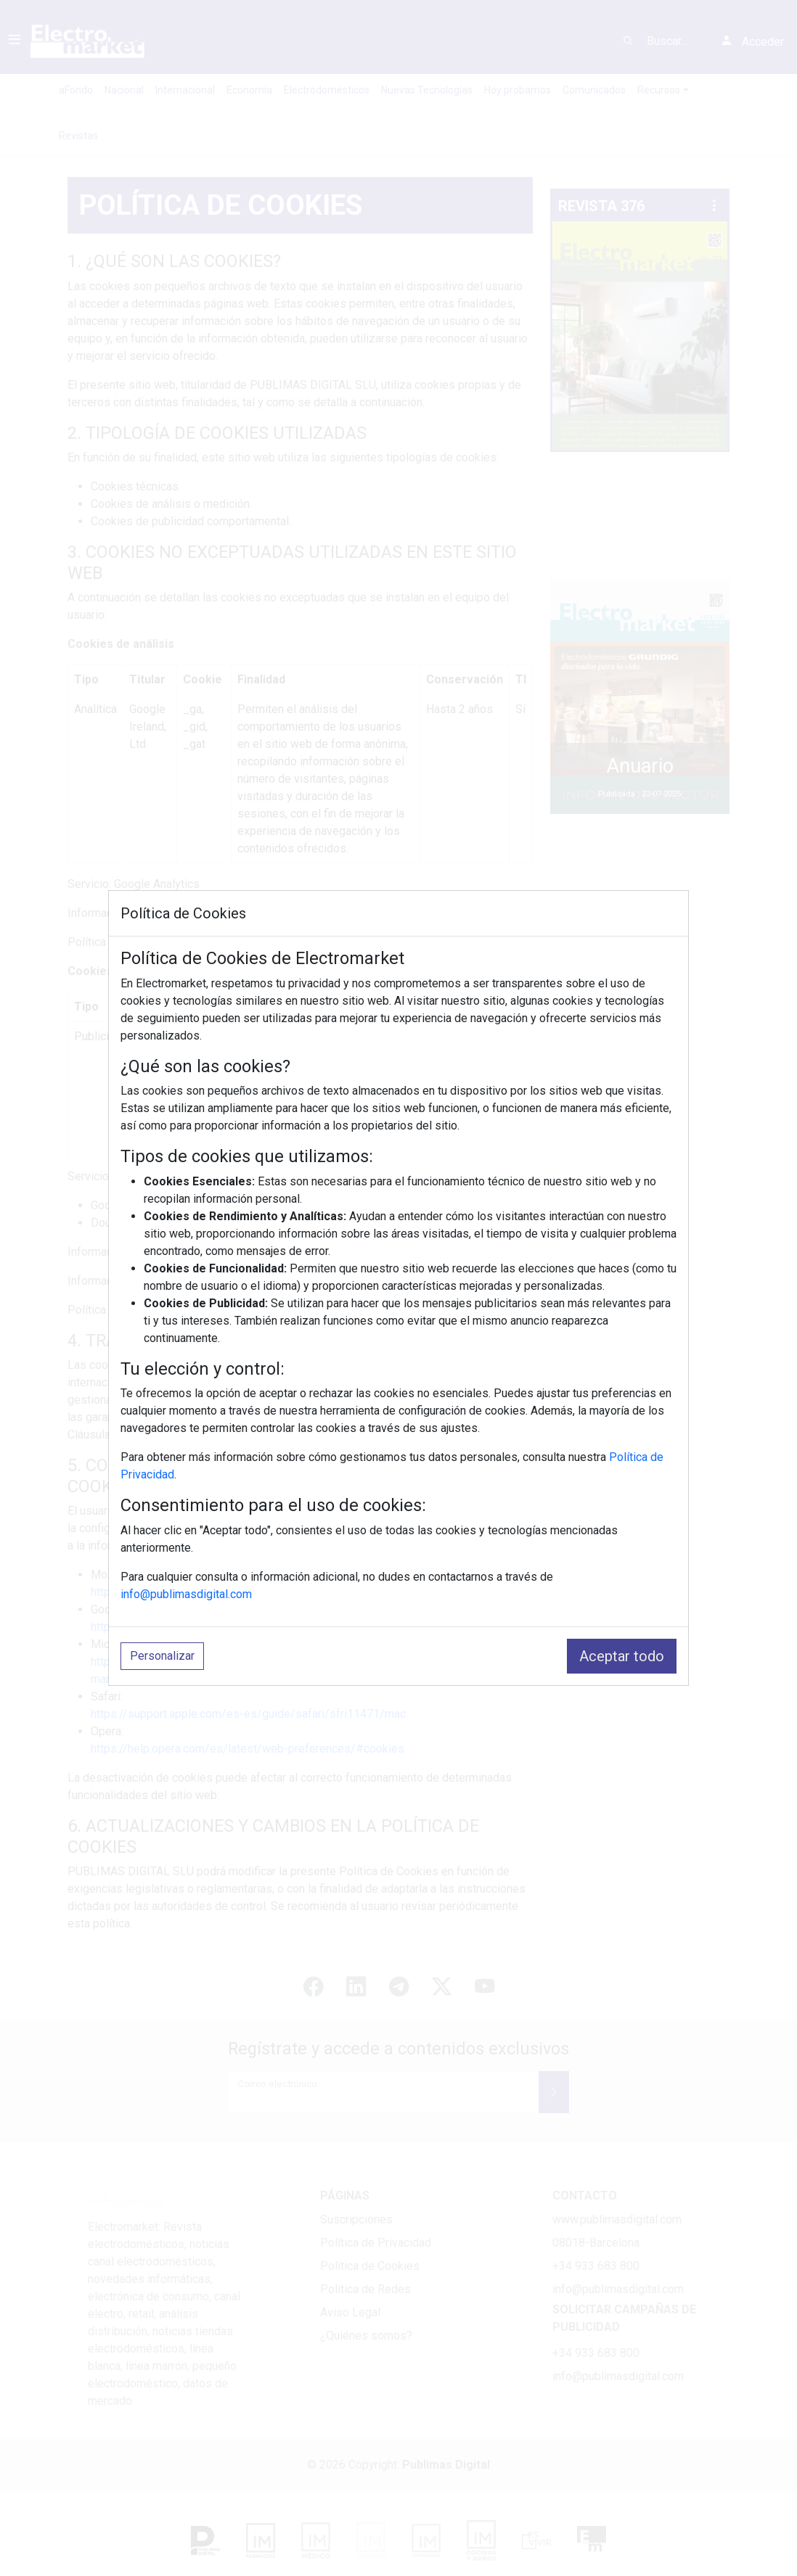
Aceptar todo (621, 1656)
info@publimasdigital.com (186, 1594)
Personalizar (162, 1656)
